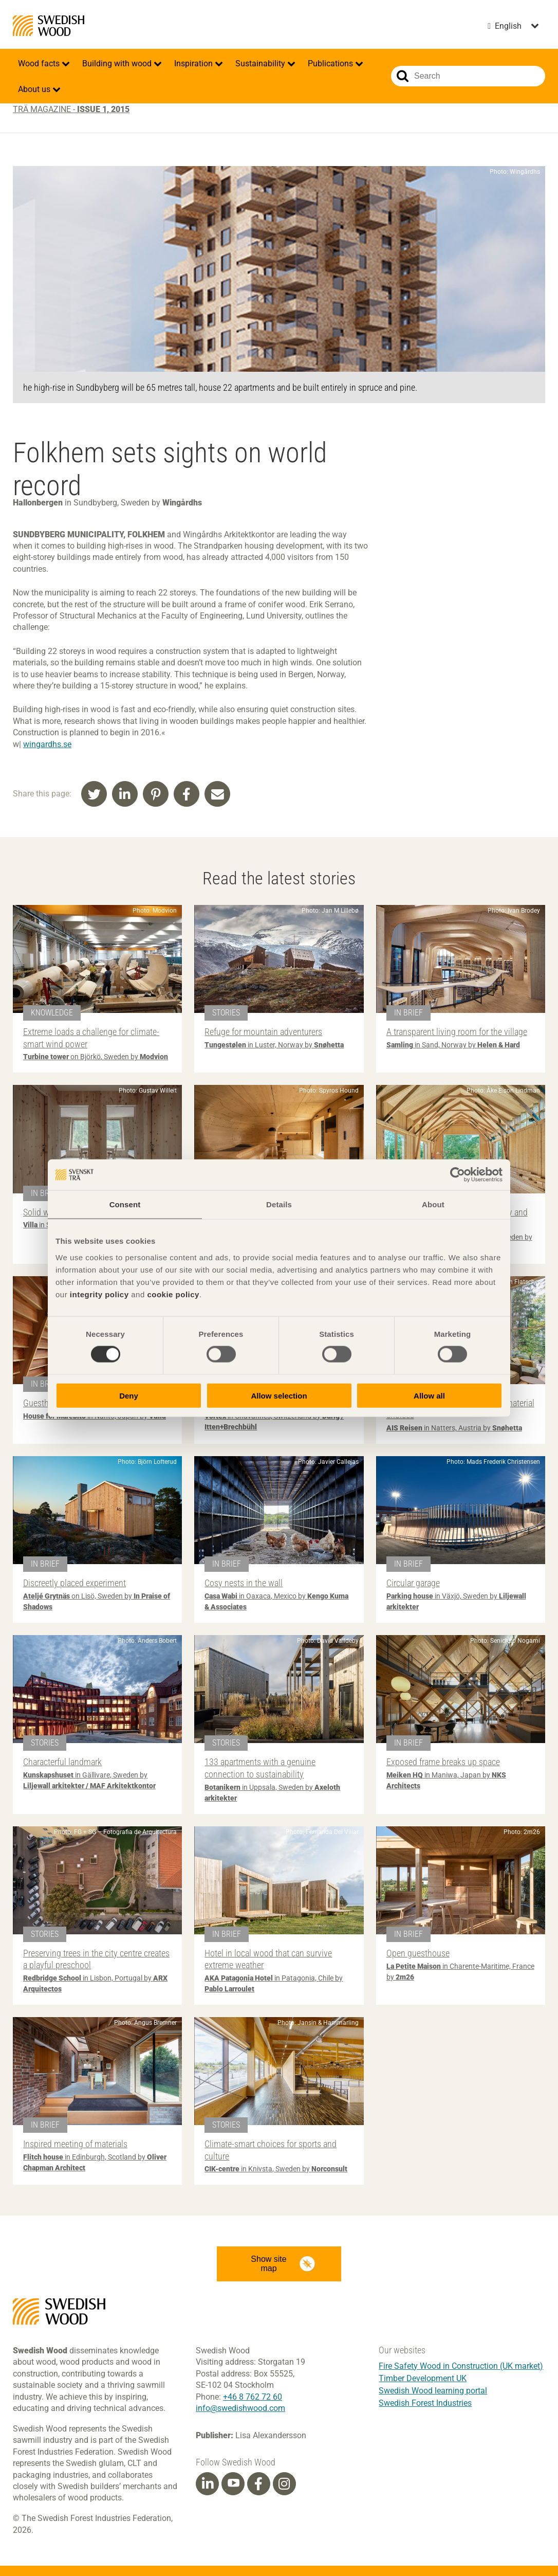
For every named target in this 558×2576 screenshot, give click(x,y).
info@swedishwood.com (240, 2408)
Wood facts (40, 63)
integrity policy (99, 1294)
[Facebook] (258, 2484)
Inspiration (194, 63)
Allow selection (279, 1395)
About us (35, 89)
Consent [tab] (125, 1204)
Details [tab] (279, 1204)
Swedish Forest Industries (425, 2403)
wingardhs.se (47, 744)
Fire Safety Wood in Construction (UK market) (461, 2366)
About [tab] (433, 1204)
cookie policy (173, 1294)
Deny (128, 1395)
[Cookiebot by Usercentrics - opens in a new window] (458, 1175)
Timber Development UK (423, 2378)
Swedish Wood (48, 25)
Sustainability (261, 63)
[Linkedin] (207, 2484)
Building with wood (118, 63)
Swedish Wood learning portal (433, 2391)
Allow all (429, 1395)
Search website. (402, 76)
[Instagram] (284, 2484)
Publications (331, 63)
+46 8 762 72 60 (252, 2397)
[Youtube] (233, 2483)
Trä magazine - (71, 109)
